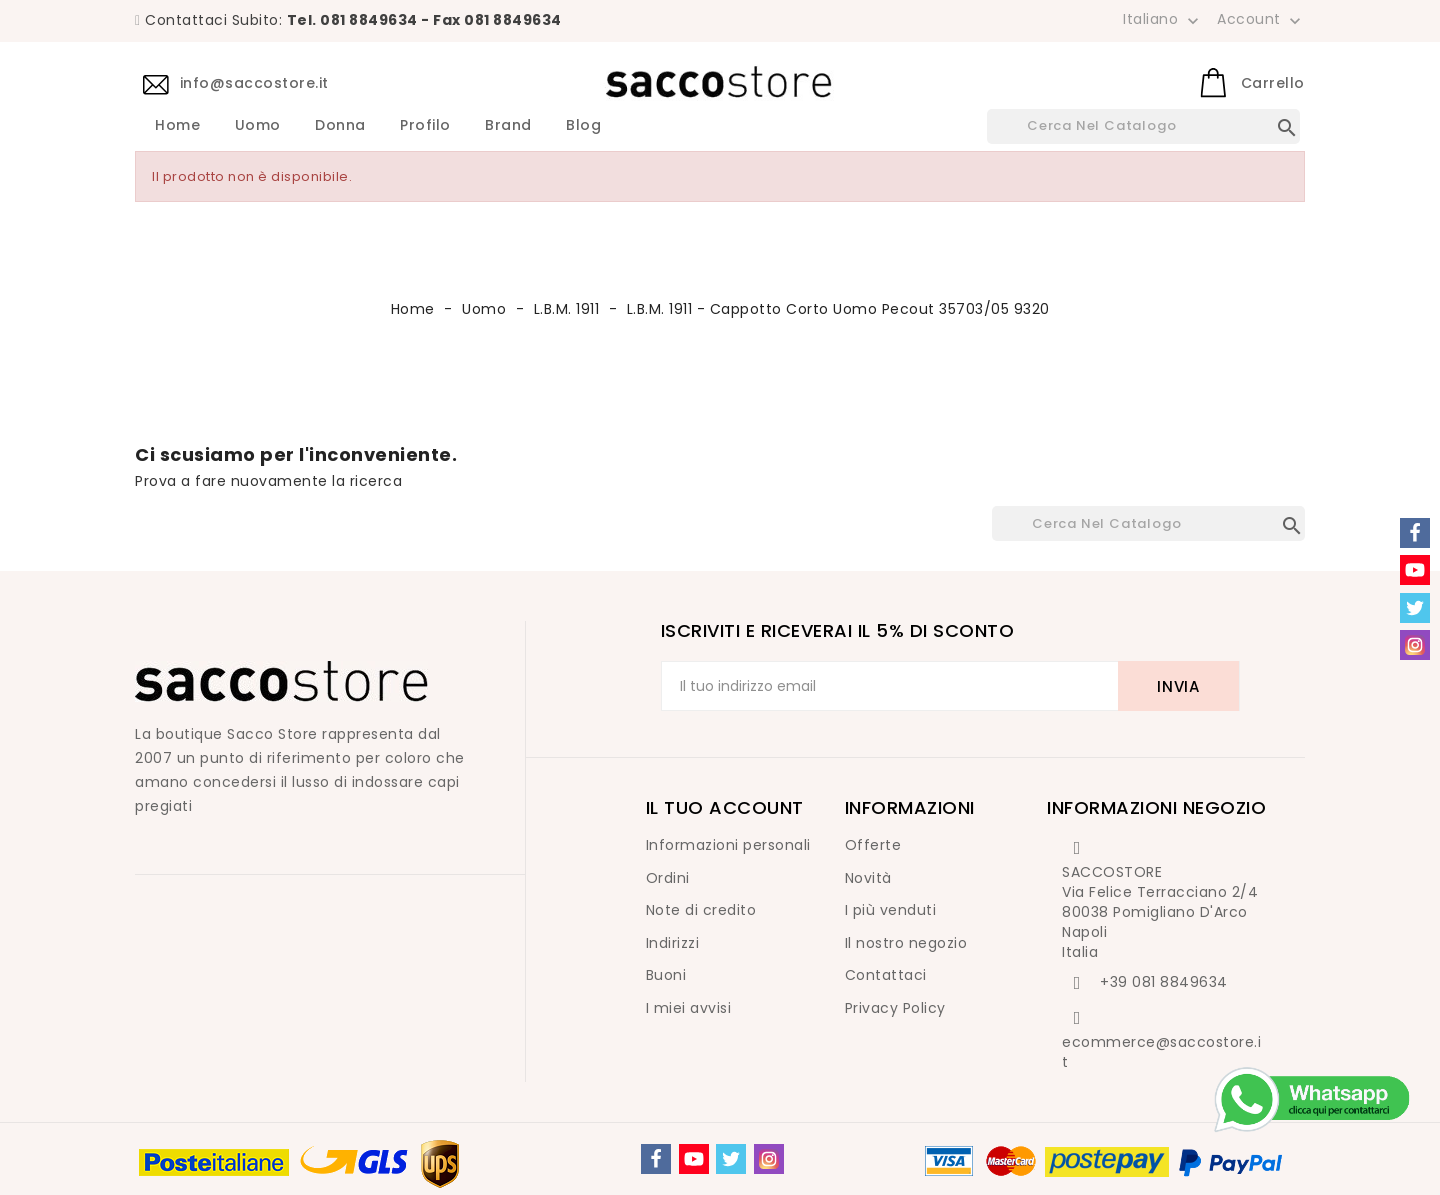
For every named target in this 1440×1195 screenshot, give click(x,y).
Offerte (873, 845)
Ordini (668, 878)
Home (177, 126)
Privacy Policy (895, 1008)
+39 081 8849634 (1164, 982)
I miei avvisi (689, 1008)
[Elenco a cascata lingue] (1163, 19)
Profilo (425, 126)
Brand (508, 126)
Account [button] (1261, 20)
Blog (583, 126)
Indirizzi (673, 943)
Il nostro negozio (906, 943)
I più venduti (891, 910)
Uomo (258, 126)
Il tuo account (725, 807)
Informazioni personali (728, 845)
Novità (868, 878)
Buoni (666, 975)
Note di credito (701, 910)
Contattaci (886, 975)
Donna (340, 126)
